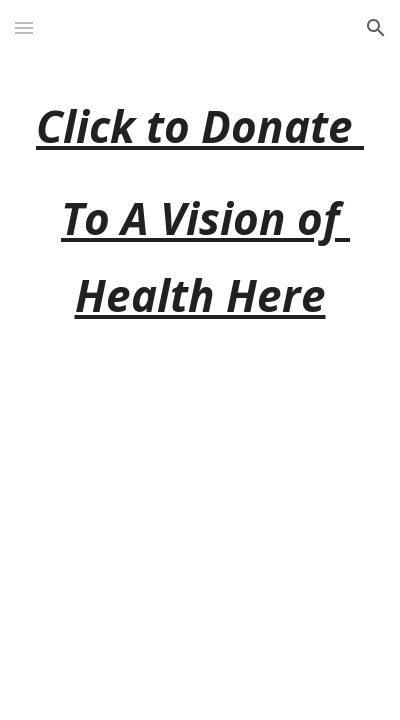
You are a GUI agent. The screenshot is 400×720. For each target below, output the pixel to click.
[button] (24, 27)
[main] (200, 211)
